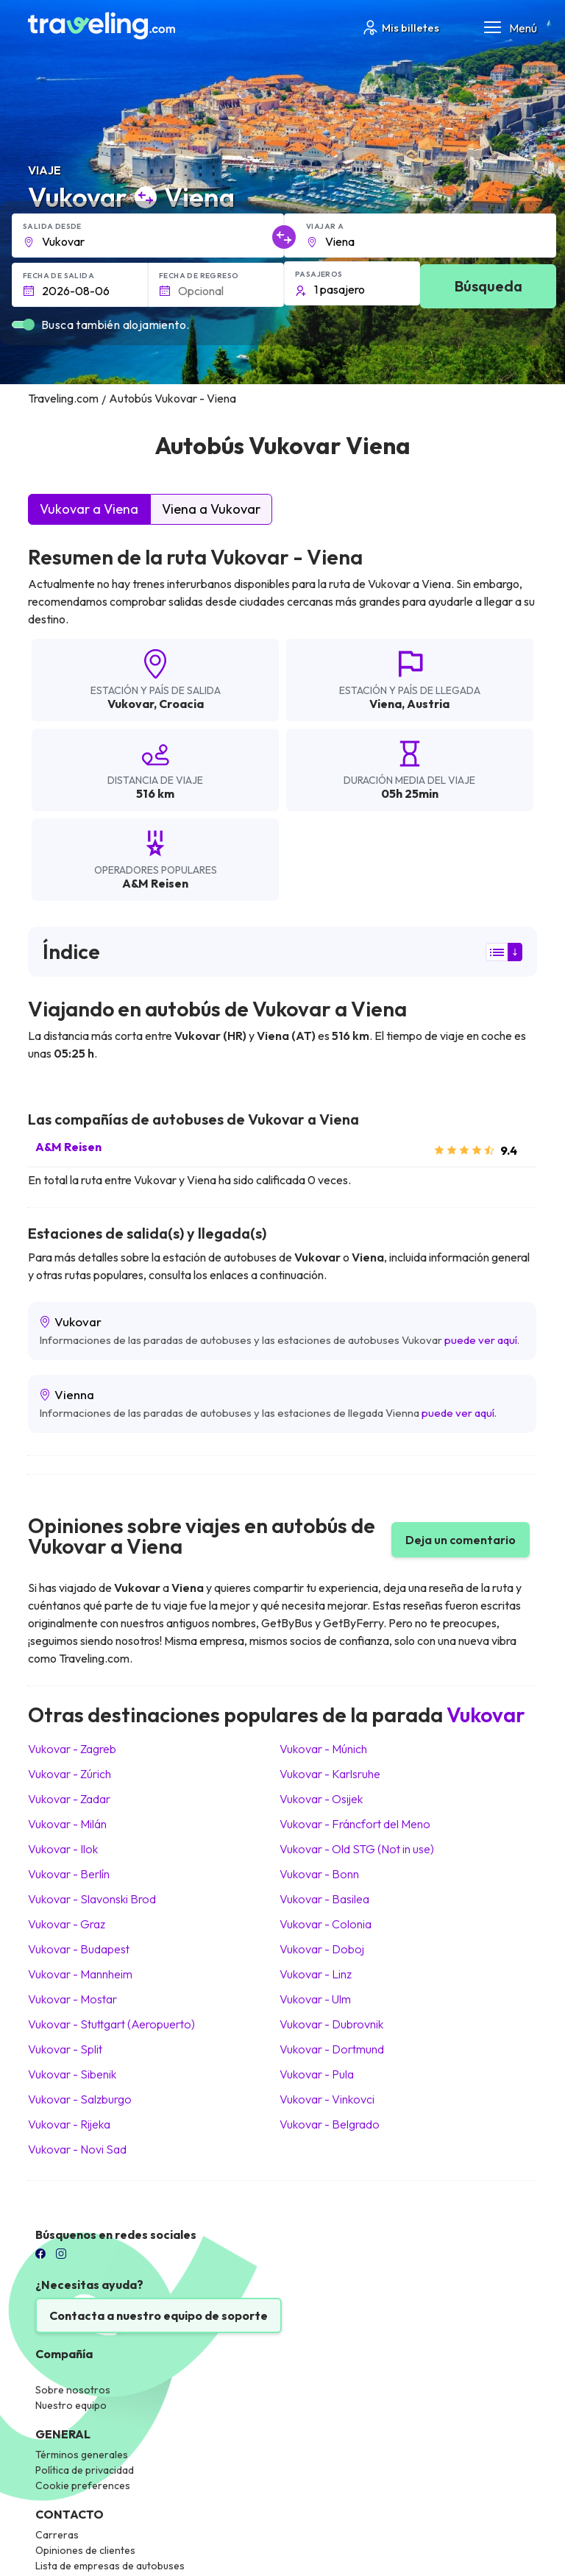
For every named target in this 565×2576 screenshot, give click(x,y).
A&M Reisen (68, 1146)
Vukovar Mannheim (80, 1974)
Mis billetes (400, 27)
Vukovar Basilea (324, 1899)
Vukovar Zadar (69, 1798)
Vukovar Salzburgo (80, 2099)
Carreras (57, 2534)
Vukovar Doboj (322, 1949)
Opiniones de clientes (85, 2550)
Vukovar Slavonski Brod (92, 1899)
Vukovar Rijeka (69, 2124)
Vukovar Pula (317, 2074)
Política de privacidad (84, 2470)
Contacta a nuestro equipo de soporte (158, 2315)
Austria (428, 703)
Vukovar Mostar (72, 1999)
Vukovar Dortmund (332, 2049)
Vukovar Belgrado (330, 2124)
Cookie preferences (82, 2485)
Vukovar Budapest (78, 1949)
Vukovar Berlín (69, 1873)
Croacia (181, 703)
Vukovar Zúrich (69, 1773)
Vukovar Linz (316, 1974)
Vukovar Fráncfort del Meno (355, 1823)
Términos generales (81, 2454)
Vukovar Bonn (319, 1873)
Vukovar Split (65, 2049)
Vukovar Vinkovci (327, 2099)
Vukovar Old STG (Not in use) (357, 1848)
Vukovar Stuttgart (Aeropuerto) (111, 2024)
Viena (385, 703)
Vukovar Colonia (326, 1924)
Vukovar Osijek (321, 1798)
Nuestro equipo (71, 2405)
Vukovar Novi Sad (77, 2149)
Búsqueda (488, 286)
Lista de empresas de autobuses (110, 2565)
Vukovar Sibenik (72, 2074)
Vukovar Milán (67, 1823)
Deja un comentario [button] (460, 1539)
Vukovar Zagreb (72, 1748)
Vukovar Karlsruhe (330, 1773)
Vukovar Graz (66, 1924)
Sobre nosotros (72, 2389)
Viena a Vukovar (211, 508)
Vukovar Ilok (63, 1848)
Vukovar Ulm (315, 1999)
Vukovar (130, 703)
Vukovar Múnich (323, 1748)
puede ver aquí (480, 1340)
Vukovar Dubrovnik (331, 2024)
